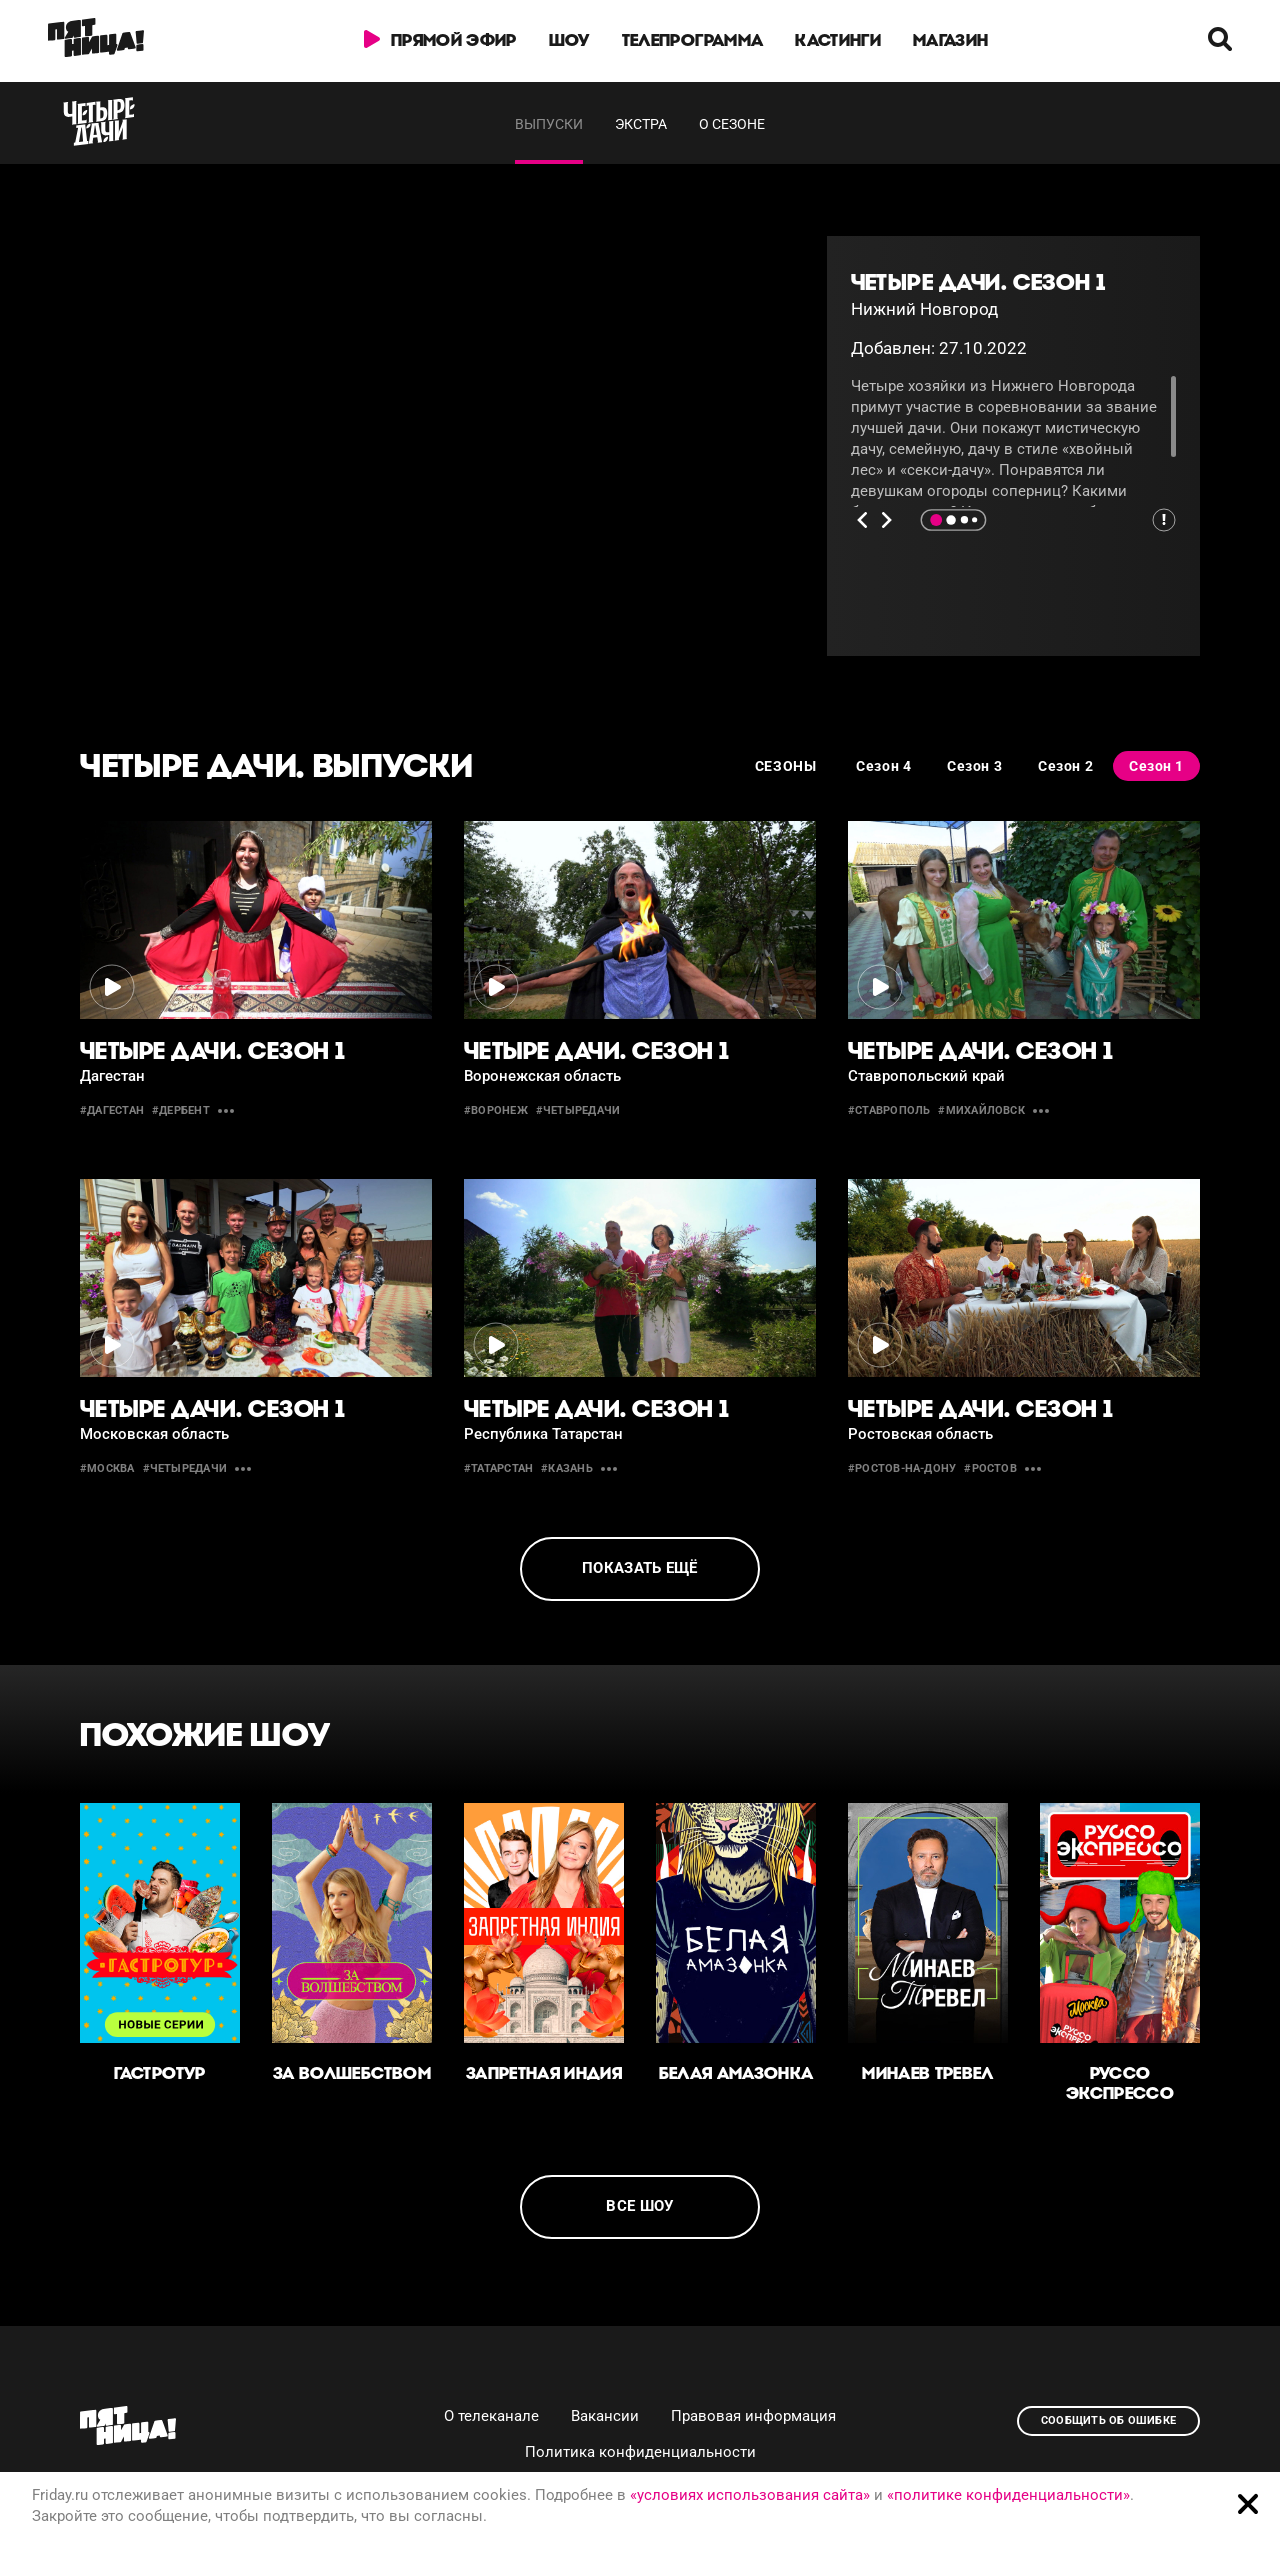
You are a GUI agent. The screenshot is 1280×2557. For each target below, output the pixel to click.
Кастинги (838, 40)
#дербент (181, 1110)
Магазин (950, 40)
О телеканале (491, 2416)
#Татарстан (498, 1468)
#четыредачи (578, 1110)
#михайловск (981, 1110)
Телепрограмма (692, 40)
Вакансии (605, 2416)
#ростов (990, 1468)
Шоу (569, 40)
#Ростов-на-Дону (902, 1468)
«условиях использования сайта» (750, 2495)
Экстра (641, 124)
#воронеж (496, 1110)
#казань (567, 1468)
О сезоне (732, 124)
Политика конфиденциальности (640, 2452)
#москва (107, 1468)
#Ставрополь (889, 1110)
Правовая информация (753, 2416)
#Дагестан (112, 1110)
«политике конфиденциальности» (1008, 2495)
